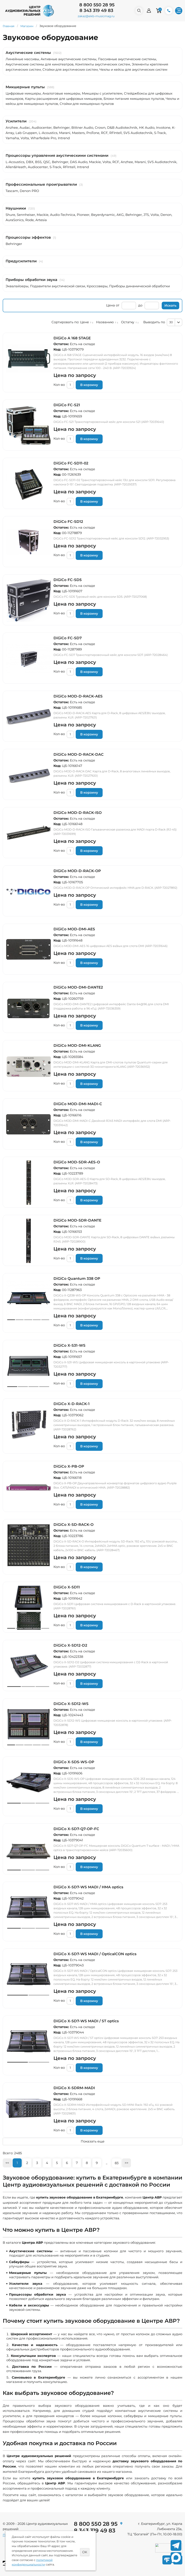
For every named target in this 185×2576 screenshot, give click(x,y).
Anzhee (12, 128)
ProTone (92, 133)
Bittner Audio (82, 128)
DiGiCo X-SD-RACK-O (73, 1524)
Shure (10, 215)
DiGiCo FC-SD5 (67, 580)
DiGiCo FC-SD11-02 (70, 463)
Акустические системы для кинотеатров (40, 64)
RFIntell (115, 133)
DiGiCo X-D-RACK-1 (71, 1404)
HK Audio (146, 128)
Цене (84, 322)
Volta (25, 138)
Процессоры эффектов (28, 237)
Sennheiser (26, 215)
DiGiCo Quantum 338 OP (76, 1278)
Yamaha (12, 138)
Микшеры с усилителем (102, 93)
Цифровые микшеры (23, 93)
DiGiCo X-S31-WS (69, 1345)
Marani (64, 133)
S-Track (160, 133)
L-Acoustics (48, 133)
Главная (8, 26)
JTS (146, 215)
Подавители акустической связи (57, 286)
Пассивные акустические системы (127, 59)
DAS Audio (78, 162)
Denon (165, 215)
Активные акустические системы (68, 59)
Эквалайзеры (17, 286)
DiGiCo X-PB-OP (68, 1466)
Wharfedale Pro (43, 138)
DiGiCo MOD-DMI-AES (74, 929)
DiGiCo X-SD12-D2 (70, 1645)
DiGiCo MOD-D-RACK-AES (78, 696)
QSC (46, 162)
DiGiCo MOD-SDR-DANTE (77, 1220)
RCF (104, 133)
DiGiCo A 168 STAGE (72, 338)
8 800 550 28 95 (97, 4)
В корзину (89, 385)
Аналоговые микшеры (61, 93)
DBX (29, 162)
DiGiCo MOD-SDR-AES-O (76, 1162)
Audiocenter (42, 128)
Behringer (61, 128)
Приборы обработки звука (31, 280)
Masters (78, 133)
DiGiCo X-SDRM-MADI (74, 2088)
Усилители (16, 121)
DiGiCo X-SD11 (66, 1587)
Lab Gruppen (26, 133)
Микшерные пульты (25, 87)
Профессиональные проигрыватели (41, 184)
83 (117, 2163)
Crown (100, 128)
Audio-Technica (62, 215)
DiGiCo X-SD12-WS (71, 1704)
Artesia (41, 220)
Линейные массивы (22, 59)
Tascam (12, 191)
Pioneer (83, 215)
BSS (38, 162)
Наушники (16, 208)
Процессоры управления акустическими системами (57, 155)
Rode (29, 220)
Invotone (163, 128)
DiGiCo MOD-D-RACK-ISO (77, 812)
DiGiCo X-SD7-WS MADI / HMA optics (88, 1887)
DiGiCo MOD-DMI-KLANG (77, 1045)
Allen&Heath (16, 167)
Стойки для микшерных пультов (87, 104)
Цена (110, 305)
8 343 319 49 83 (96, 10)
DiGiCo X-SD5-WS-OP (73, 1762)
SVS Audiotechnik (137, 133)
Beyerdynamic (103, 215)
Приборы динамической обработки (139, 286)
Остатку (127, 322)
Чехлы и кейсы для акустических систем (133, 70)
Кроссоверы (97, 286)
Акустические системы (28, 52)
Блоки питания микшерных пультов (134, 99)
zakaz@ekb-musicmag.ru (96, 16)
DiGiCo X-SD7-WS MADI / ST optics (86, 2021)
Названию (105, 322)
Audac (25, 128)
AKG (120, 215)
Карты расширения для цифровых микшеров (63, 99)
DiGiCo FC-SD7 (67, 638)
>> (126, 2163)
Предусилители (21, 261)
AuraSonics (15, 220)
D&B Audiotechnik (122, 128)
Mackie (95, 162)
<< (7, 2163)
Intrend (64, 138)
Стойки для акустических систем (70, 70)
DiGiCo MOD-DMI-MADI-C (77, 1104)
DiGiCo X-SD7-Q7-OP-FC (76, 1829)
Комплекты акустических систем (102, 64)
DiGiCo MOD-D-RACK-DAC (78, 754)
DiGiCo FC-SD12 (68, 521)
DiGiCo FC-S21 (66, 405)
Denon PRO (29, 191)
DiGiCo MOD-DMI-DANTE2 (78, 987)
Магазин (26, 26)
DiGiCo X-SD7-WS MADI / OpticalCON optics (94, 1954)
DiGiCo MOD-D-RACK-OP (77, 871)
